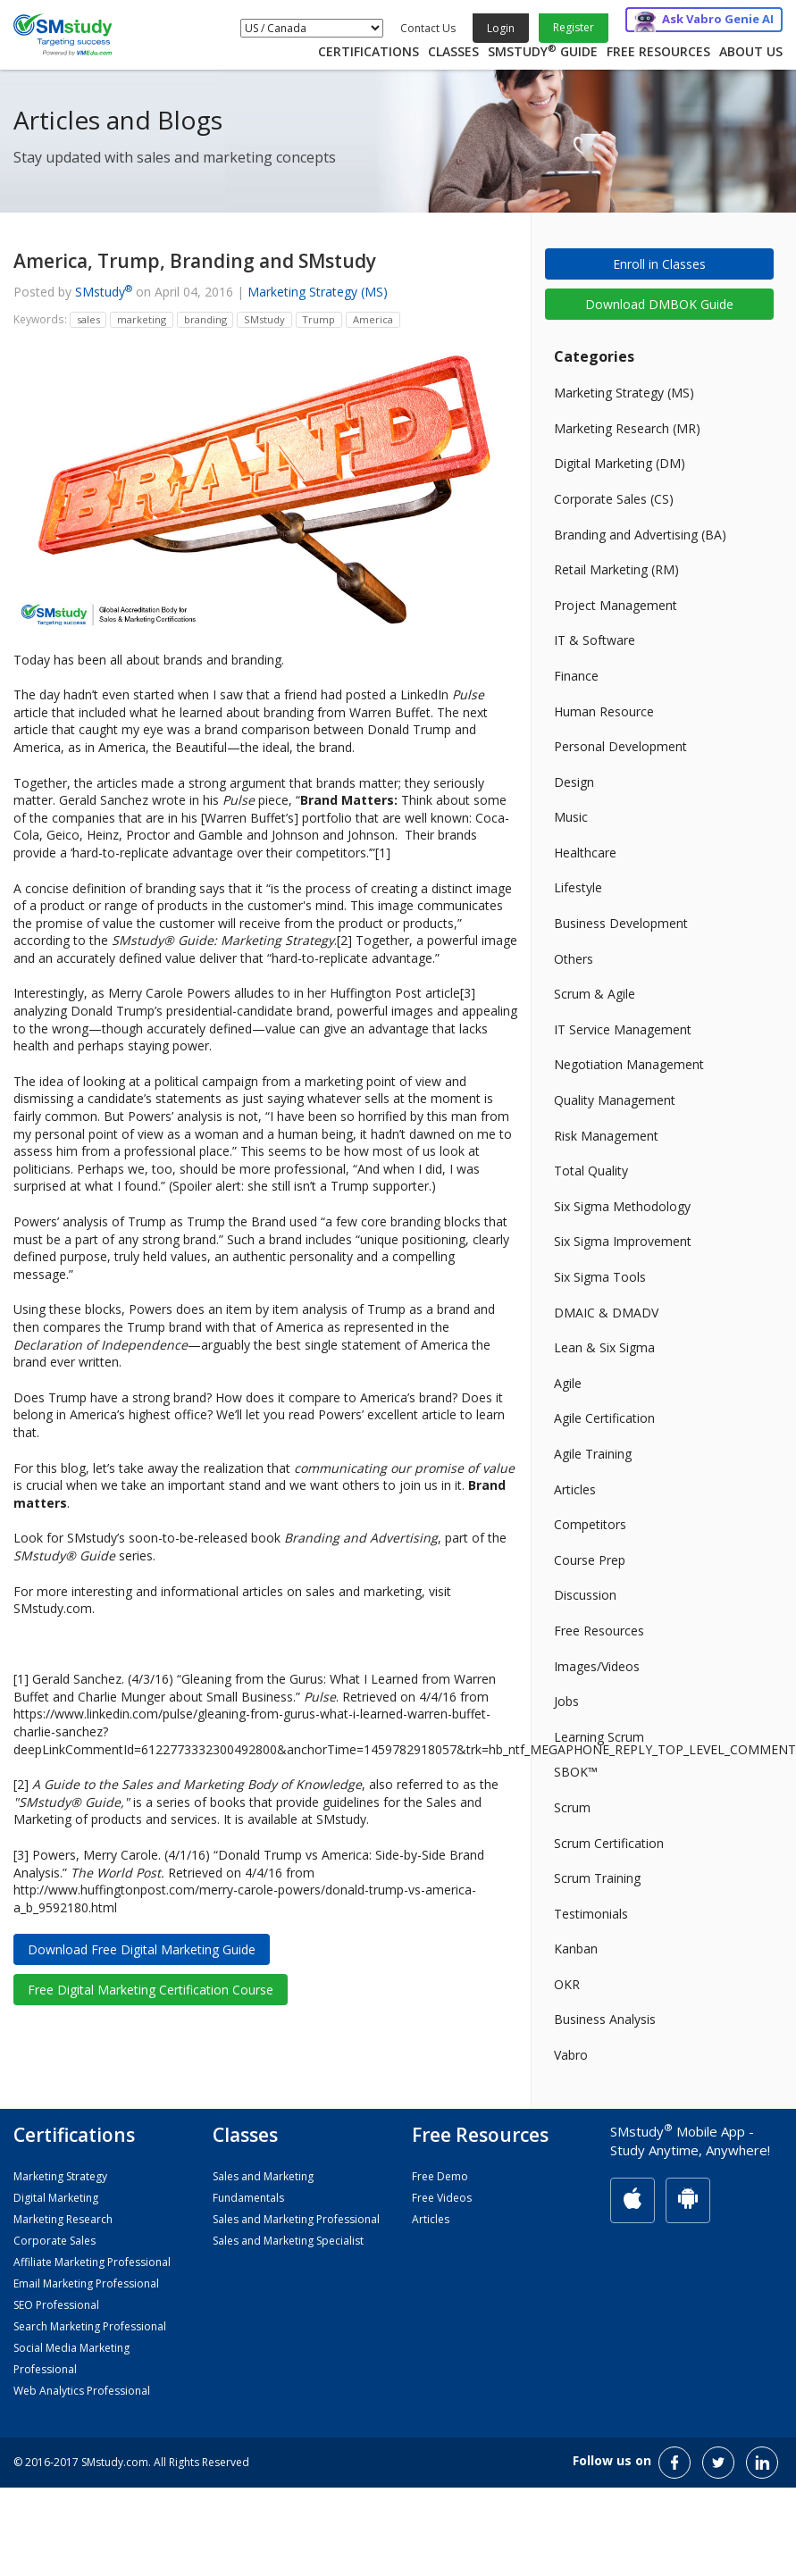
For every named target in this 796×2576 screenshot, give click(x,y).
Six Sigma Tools (600, 1276)
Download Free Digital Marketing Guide (142, 1949)
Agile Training (593, 1453)
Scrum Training (597, 1877)
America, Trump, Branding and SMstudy (194, 260)
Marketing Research (63, 2219)
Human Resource (604, 711)
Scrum (572, 1807)
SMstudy (103, 291)
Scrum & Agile (594, 993)
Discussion (585, 1594)
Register (573, 27)
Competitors (590, 1524)
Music (571, 816)
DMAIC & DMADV (606, 1312)
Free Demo (440, 2176)
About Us (751, 51)
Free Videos (442, 2197)
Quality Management (614, 1099)
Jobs (566, 1701)
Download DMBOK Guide (659, 304)
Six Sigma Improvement (622, 1241)
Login (501, 28)
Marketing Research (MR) (627, 428)
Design (574, 782)
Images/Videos (597, 1666)
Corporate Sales (54, 2240)
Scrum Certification (609, 1843)
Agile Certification (604, 1417)
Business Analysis (605, 2019)
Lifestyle (578, 887)
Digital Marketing (55, 2197)
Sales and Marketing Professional (296, 2219)
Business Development (621, 923)
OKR (567, 1984)
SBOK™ (576, 1771)
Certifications (368, 51)
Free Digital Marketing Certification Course (150, 1989)
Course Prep (589, 1559)
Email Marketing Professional (86, 2283)
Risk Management (606, 1135)
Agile (568, 1383)
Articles (575, 1489)
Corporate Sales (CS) (614, 498)
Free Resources (658, 51)
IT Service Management (622, 1029)
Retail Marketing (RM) (616, 569)
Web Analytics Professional (81, 2390)
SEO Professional (56, 2305)
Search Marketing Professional (89, 2326)
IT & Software (594, 639)
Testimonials (591, 1913)
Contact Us (428, 28)
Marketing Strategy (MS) (317, 291)
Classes (453, 51)
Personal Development (620, 746)
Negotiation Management (629, 1064)
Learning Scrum (599, 1736)
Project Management (615, 605)
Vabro (571, 2054)
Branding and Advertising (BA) (640, 534)
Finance (576, 675)
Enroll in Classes (659, 263)
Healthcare (585, 852)
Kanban (576, 1948)
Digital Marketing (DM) (619, 463)
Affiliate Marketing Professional (92, 2262)
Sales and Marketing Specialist (288, 2240)
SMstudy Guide (543, 51)
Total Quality (591, 1170)
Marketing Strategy (60, 2176)
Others (573, 958)
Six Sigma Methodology (622, 1206)
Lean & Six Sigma (604, 1347)
